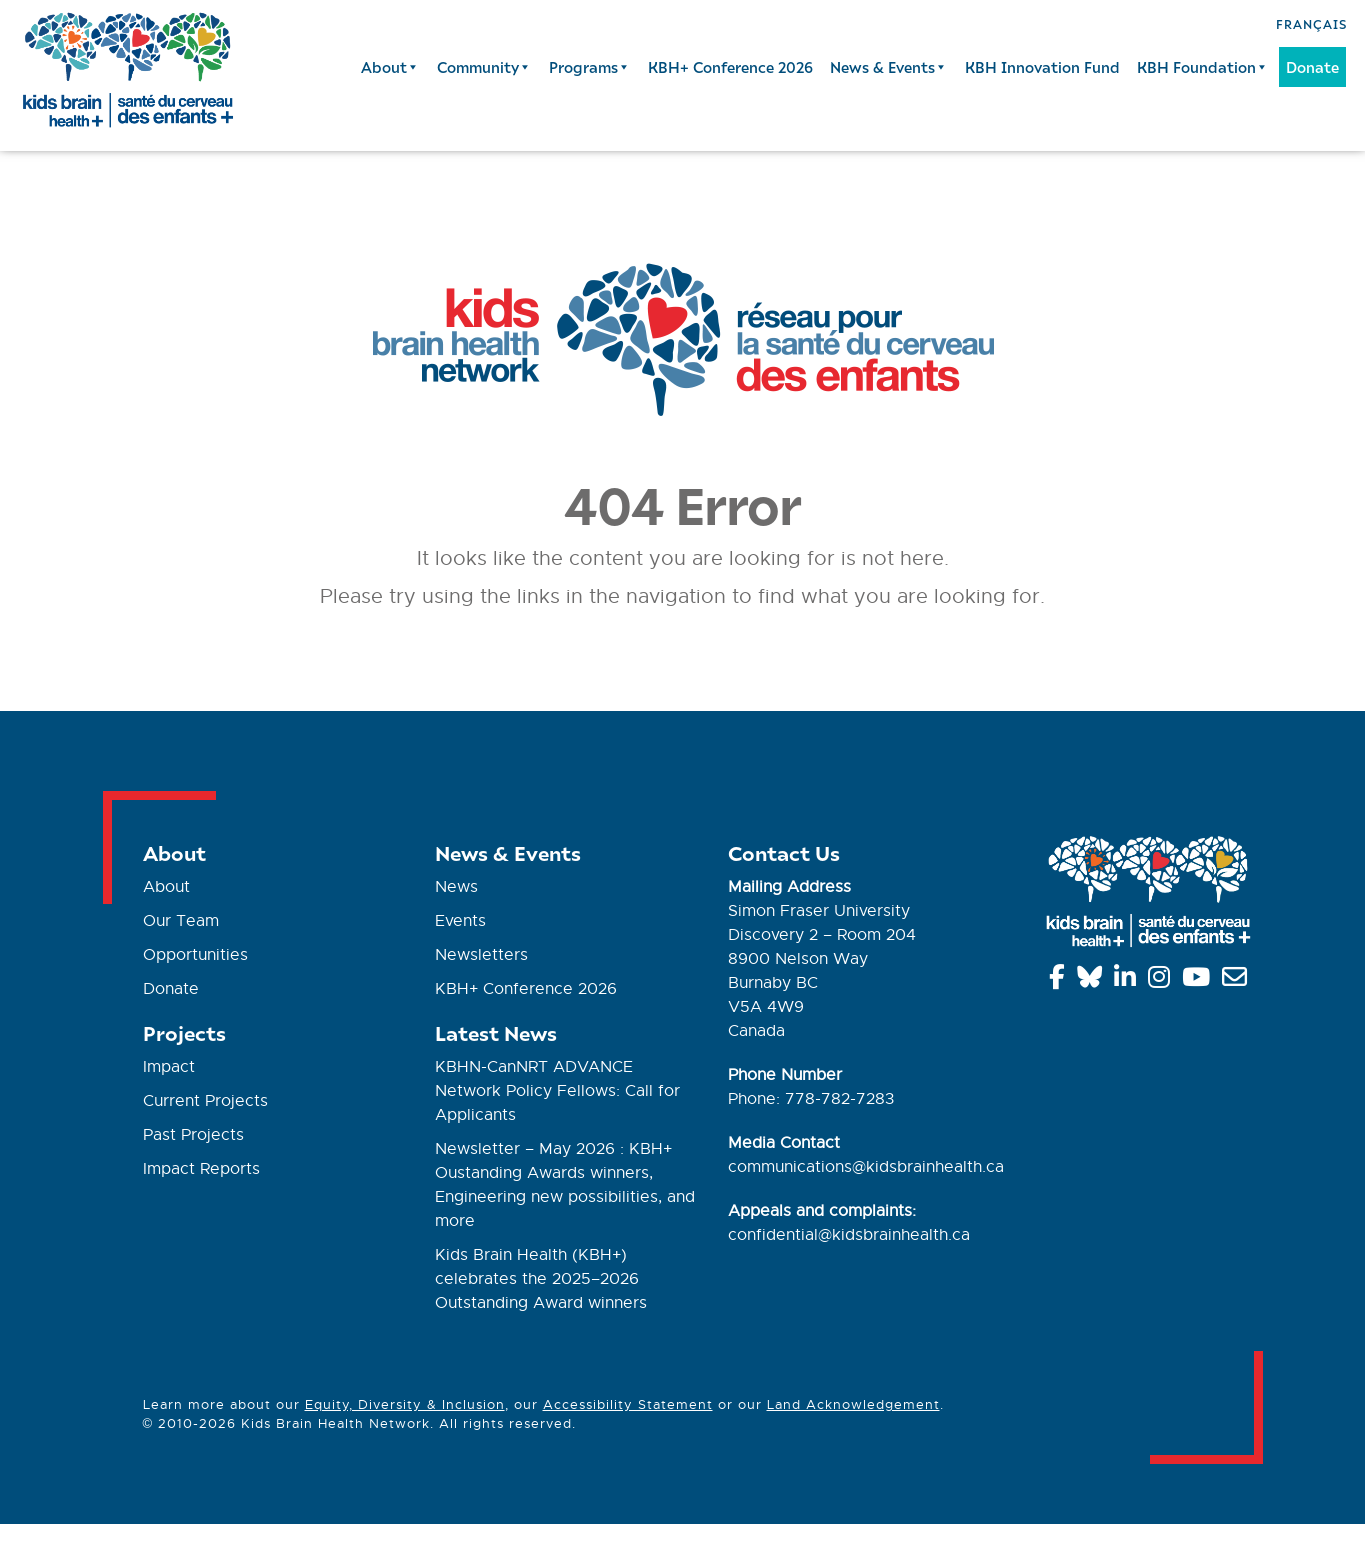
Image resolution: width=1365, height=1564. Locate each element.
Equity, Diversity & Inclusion (405, 1404)
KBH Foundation (1203, 67)
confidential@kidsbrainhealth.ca (849, 1235)
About (390, 67)
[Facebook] (1060, 981)
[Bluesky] (1093, 981)
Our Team (181, 921)
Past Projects (193, 1135)
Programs (590, 67)
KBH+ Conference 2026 (730, 67)
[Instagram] (1162, 981)
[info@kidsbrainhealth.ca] (1238, 981)
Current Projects (205, 1101)
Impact (169, 1067)
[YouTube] (1199, 981)
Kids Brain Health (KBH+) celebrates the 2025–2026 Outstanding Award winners (541, 1279)
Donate (1312, 67)
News (456, 887)
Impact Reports (201, 1169)
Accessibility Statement (628, 1404)
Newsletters (481, 955)
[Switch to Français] (1311, 22)
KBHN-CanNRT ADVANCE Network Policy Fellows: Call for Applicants (557, 1091)
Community (484, 67)
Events (460, 921)
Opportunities (195, 955)
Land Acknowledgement (853, 1404)
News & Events (889, 67)
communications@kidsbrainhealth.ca (866, 1167)
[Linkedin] (1128, 981)
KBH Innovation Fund (1042, 67)
